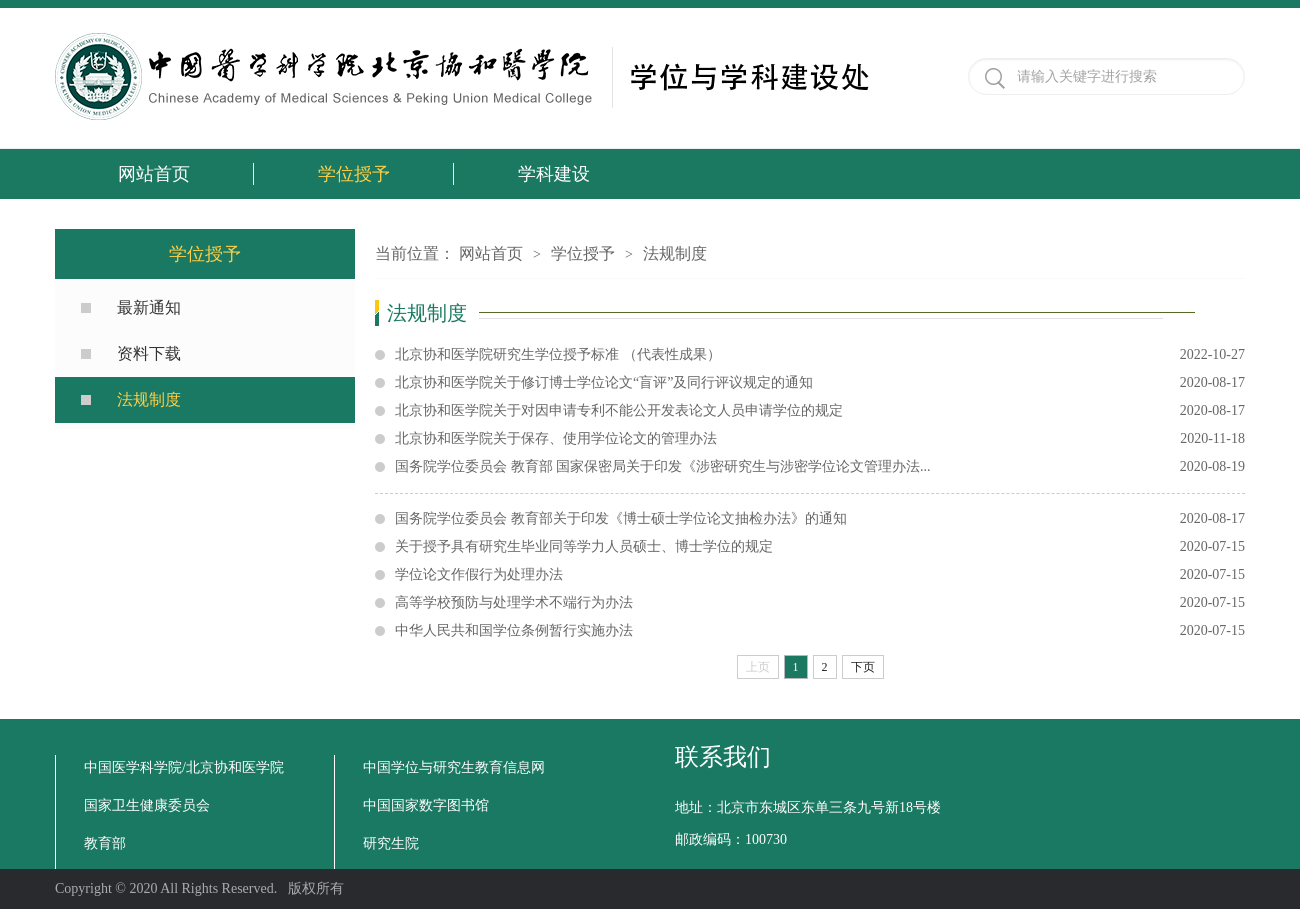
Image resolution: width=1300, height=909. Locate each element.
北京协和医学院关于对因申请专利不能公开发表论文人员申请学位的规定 (820, 411)
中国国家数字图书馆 (426, 805)
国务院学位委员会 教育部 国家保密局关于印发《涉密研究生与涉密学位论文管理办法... (820, 467)
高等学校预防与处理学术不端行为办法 (820, 603)
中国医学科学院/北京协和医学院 (184, 767)
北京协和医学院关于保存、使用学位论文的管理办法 (820, 439)
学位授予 (354, 174)
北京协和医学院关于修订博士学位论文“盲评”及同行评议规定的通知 (820, 383)
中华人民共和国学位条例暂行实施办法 (820, 631)
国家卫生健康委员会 (147, 805)
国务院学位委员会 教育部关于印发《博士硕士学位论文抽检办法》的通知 (820, 519)
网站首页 (154, 174)
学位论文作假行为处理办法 (820, 575)
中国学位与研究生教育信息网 (454, 767)
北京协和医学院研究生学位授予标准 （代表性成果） (820, 355)
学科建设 (554, 174)
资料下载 (149, 353)
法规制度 (149, 399)
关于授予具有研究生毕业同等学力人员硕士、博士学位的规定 (820, 547)
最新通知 (149, 307)
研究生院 (391, 843)
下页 (863, 667)
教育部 (105, 843)
